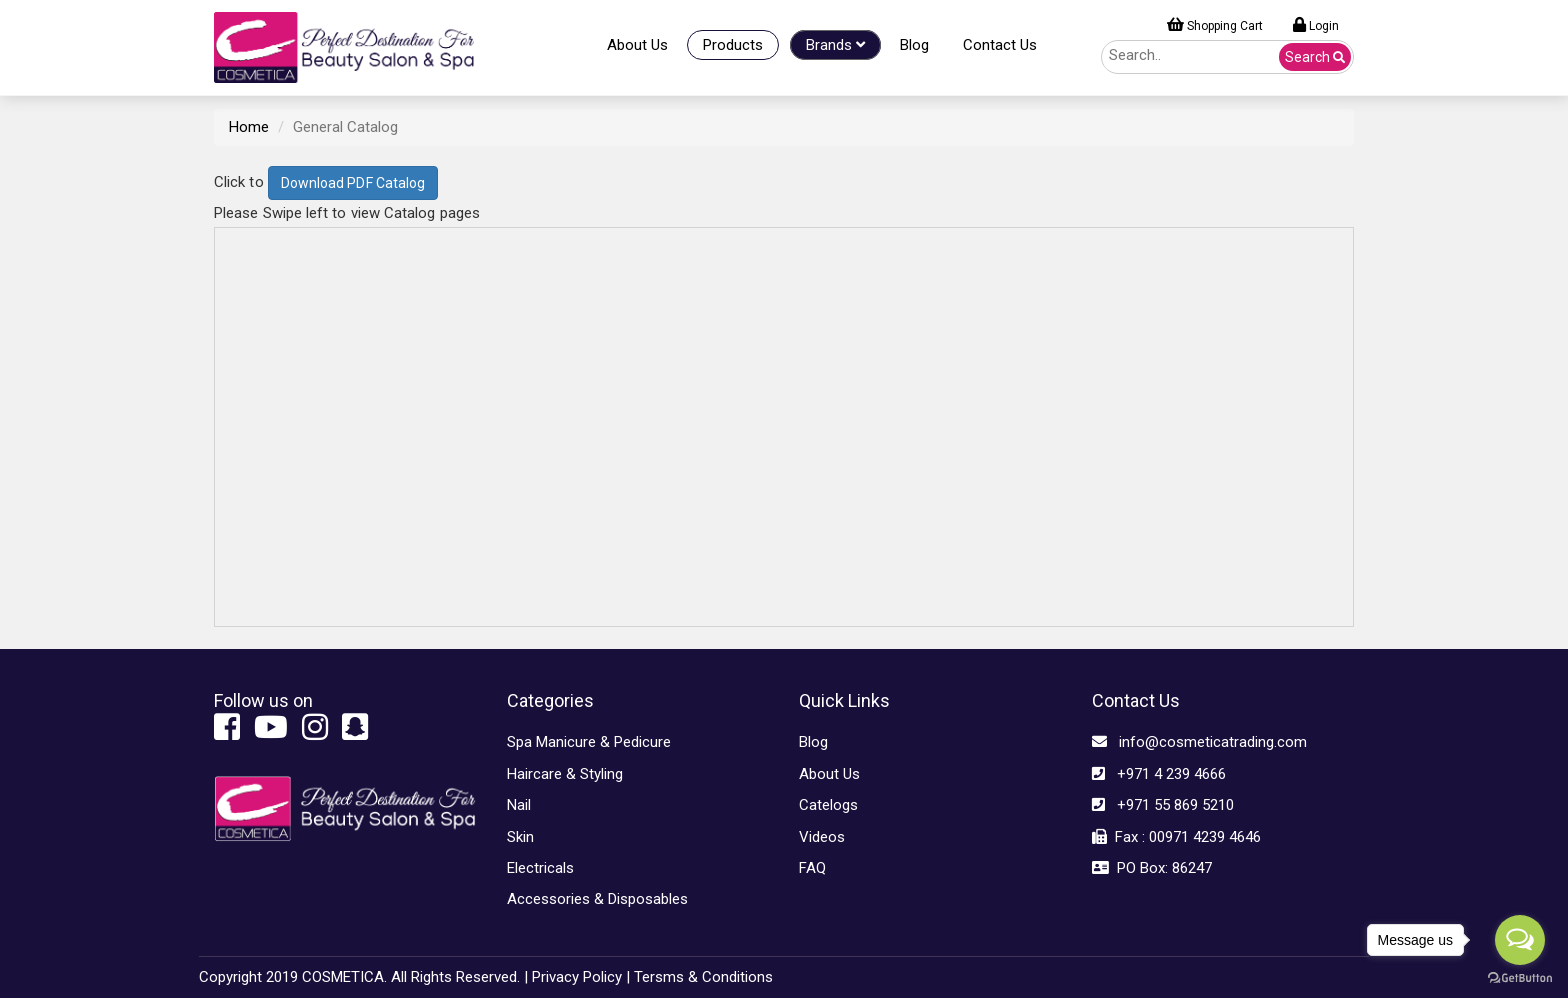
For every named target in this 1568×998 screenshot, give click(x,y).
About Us (637, 45)
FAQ (812, 868)
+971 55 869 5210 (1163, 805)
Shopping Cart (1215, 25)
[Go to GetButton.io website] (1520, 978)
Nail (519, 805)
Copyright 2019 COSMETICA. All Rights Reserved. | (363, 977)
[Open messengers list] (1520, 940)
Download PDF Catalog (353, 183)
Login (1316, 25)
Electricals (540, 868)
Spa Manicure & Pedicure (589, 742)
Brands (835, 45)
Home (249, 127)
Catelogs (828, 805)
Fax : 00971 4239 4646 (1176, 837)
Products (733, 45)
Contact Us (1000, 45)
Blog (914, 45)
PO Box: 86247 (1152, 868)
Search (1315, 57)
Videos (822, 837)
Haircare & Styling (565, 774)
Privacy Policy (577, 977)
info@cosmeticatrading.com (1199, 742)
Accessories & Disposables (597, 899)
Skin (520, 837)
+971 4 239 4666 (1159, 774)
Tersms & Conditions (703, 977)
